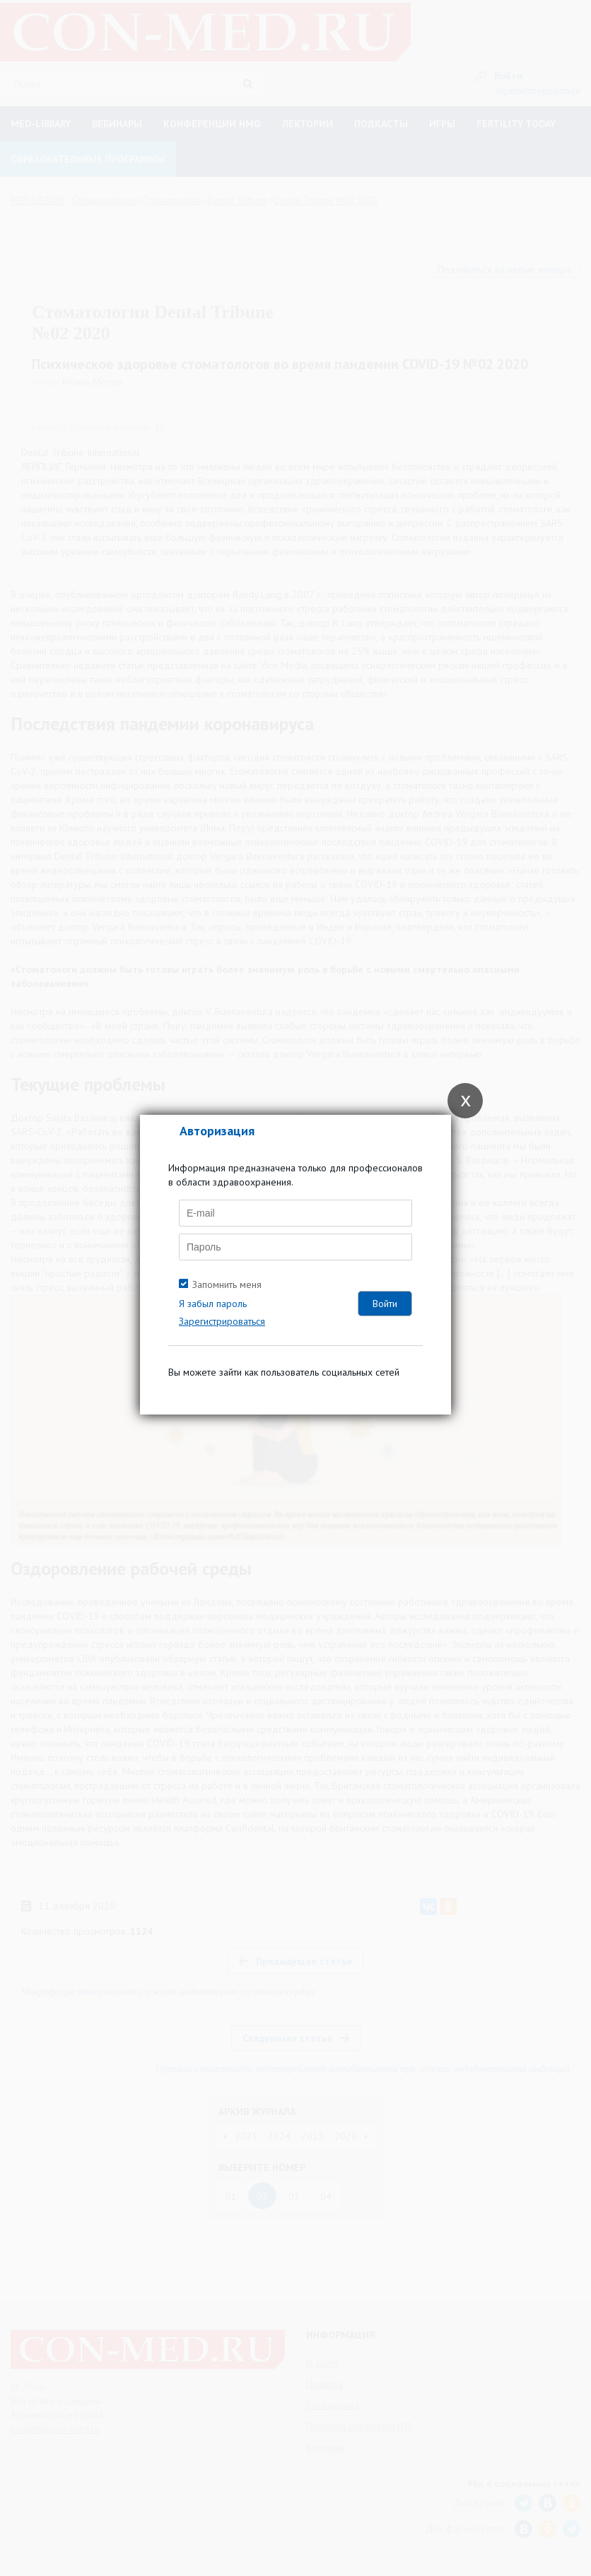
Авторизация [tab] (217, 1131)
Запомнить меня (227, 1284)
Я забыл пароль (213, 1303)
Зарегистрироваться (222, 1321)
